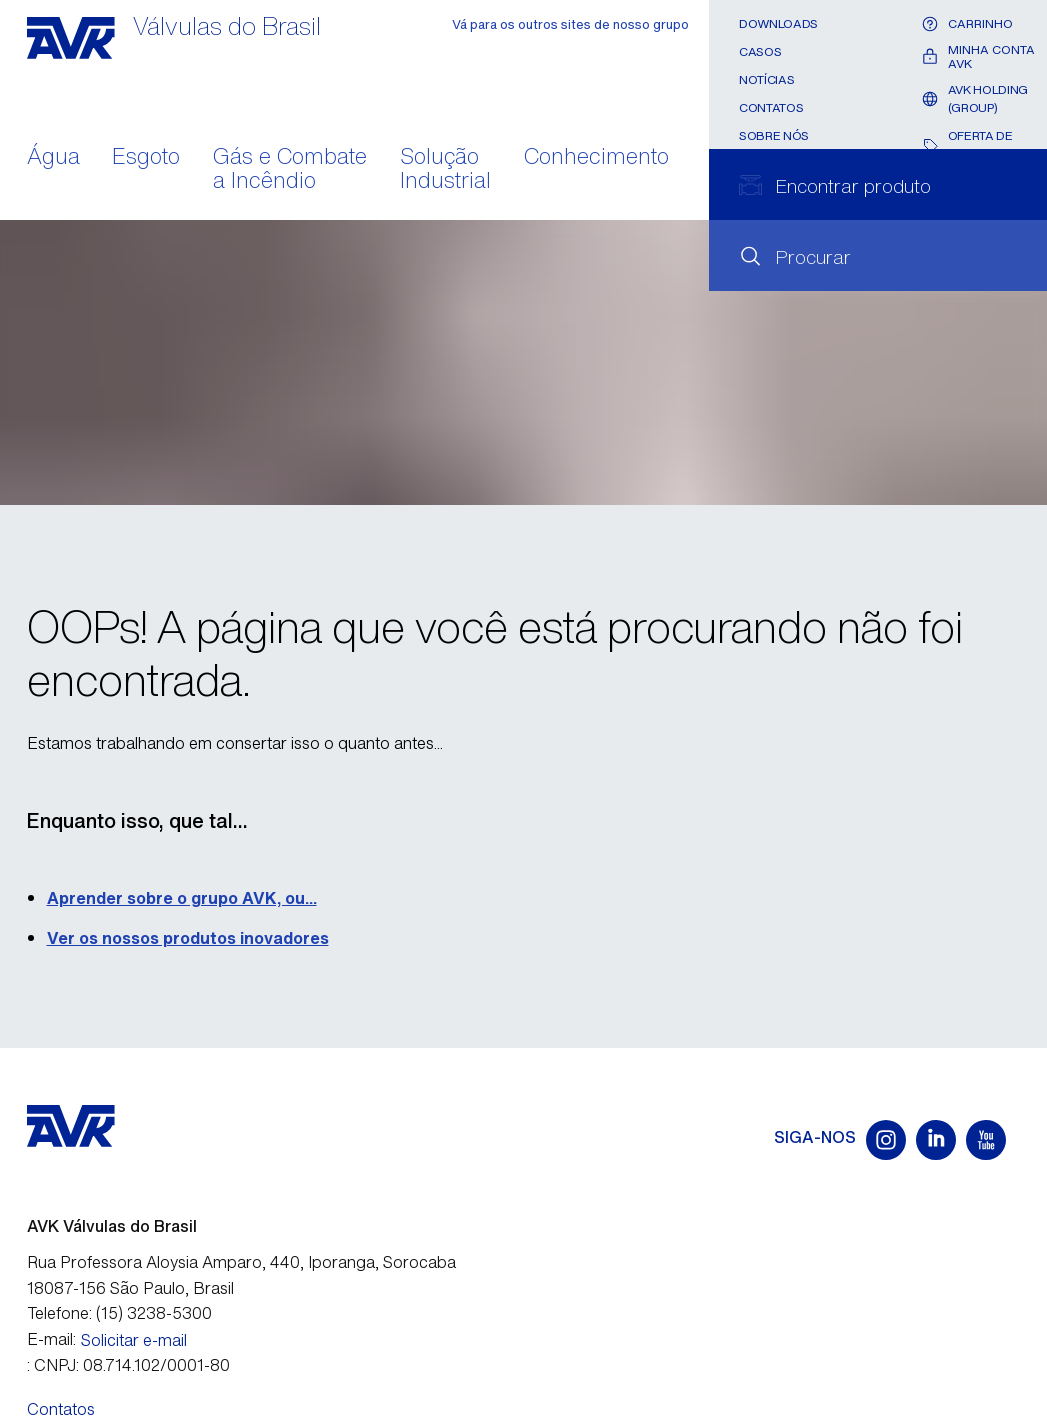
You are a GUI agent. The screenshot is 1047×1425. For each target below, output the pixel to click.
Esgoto (146, 158)
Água (53, 158)
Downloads (778, 23)
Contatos (771, 107)
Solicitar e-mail (134, 1340)
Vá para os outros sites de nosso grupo (570, 24)
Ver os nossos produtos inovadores (188, 938)
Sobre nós (774, 135)
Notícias (766, 79)
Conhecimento (596, 158)
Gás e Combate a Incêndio (290, 170)
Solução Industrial (445, 170)
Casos (760, 51)
